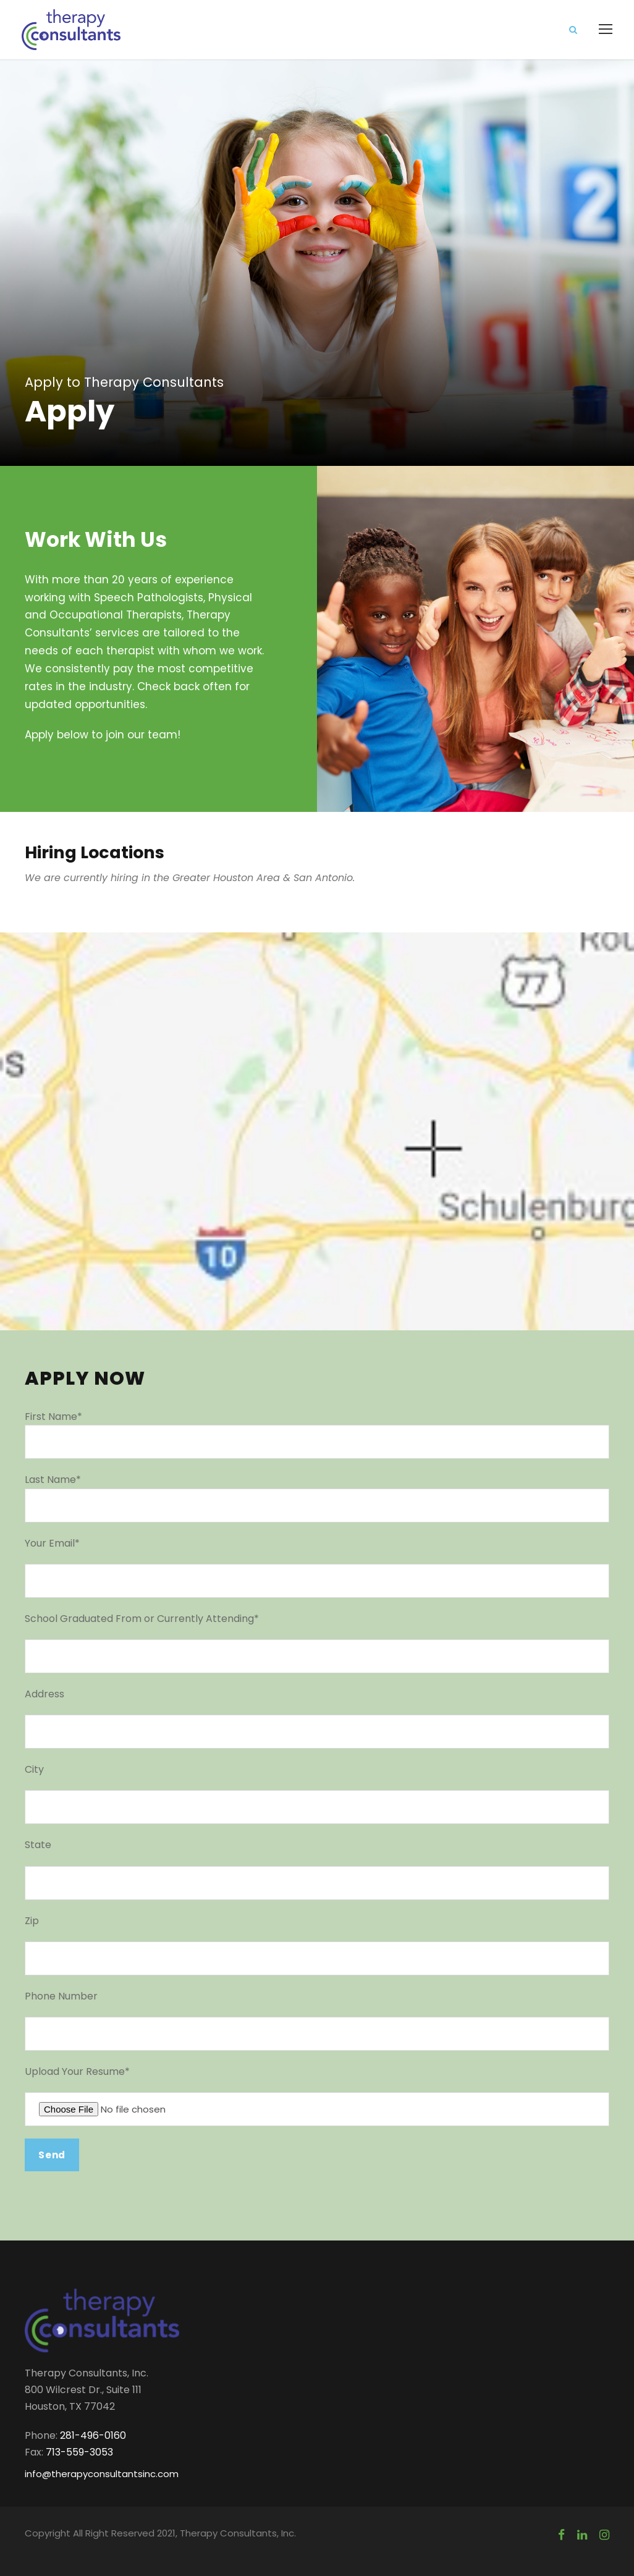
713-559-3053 (79, 2452)
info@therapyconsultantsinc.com (102, 2473)
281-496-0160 (93, 2435)
